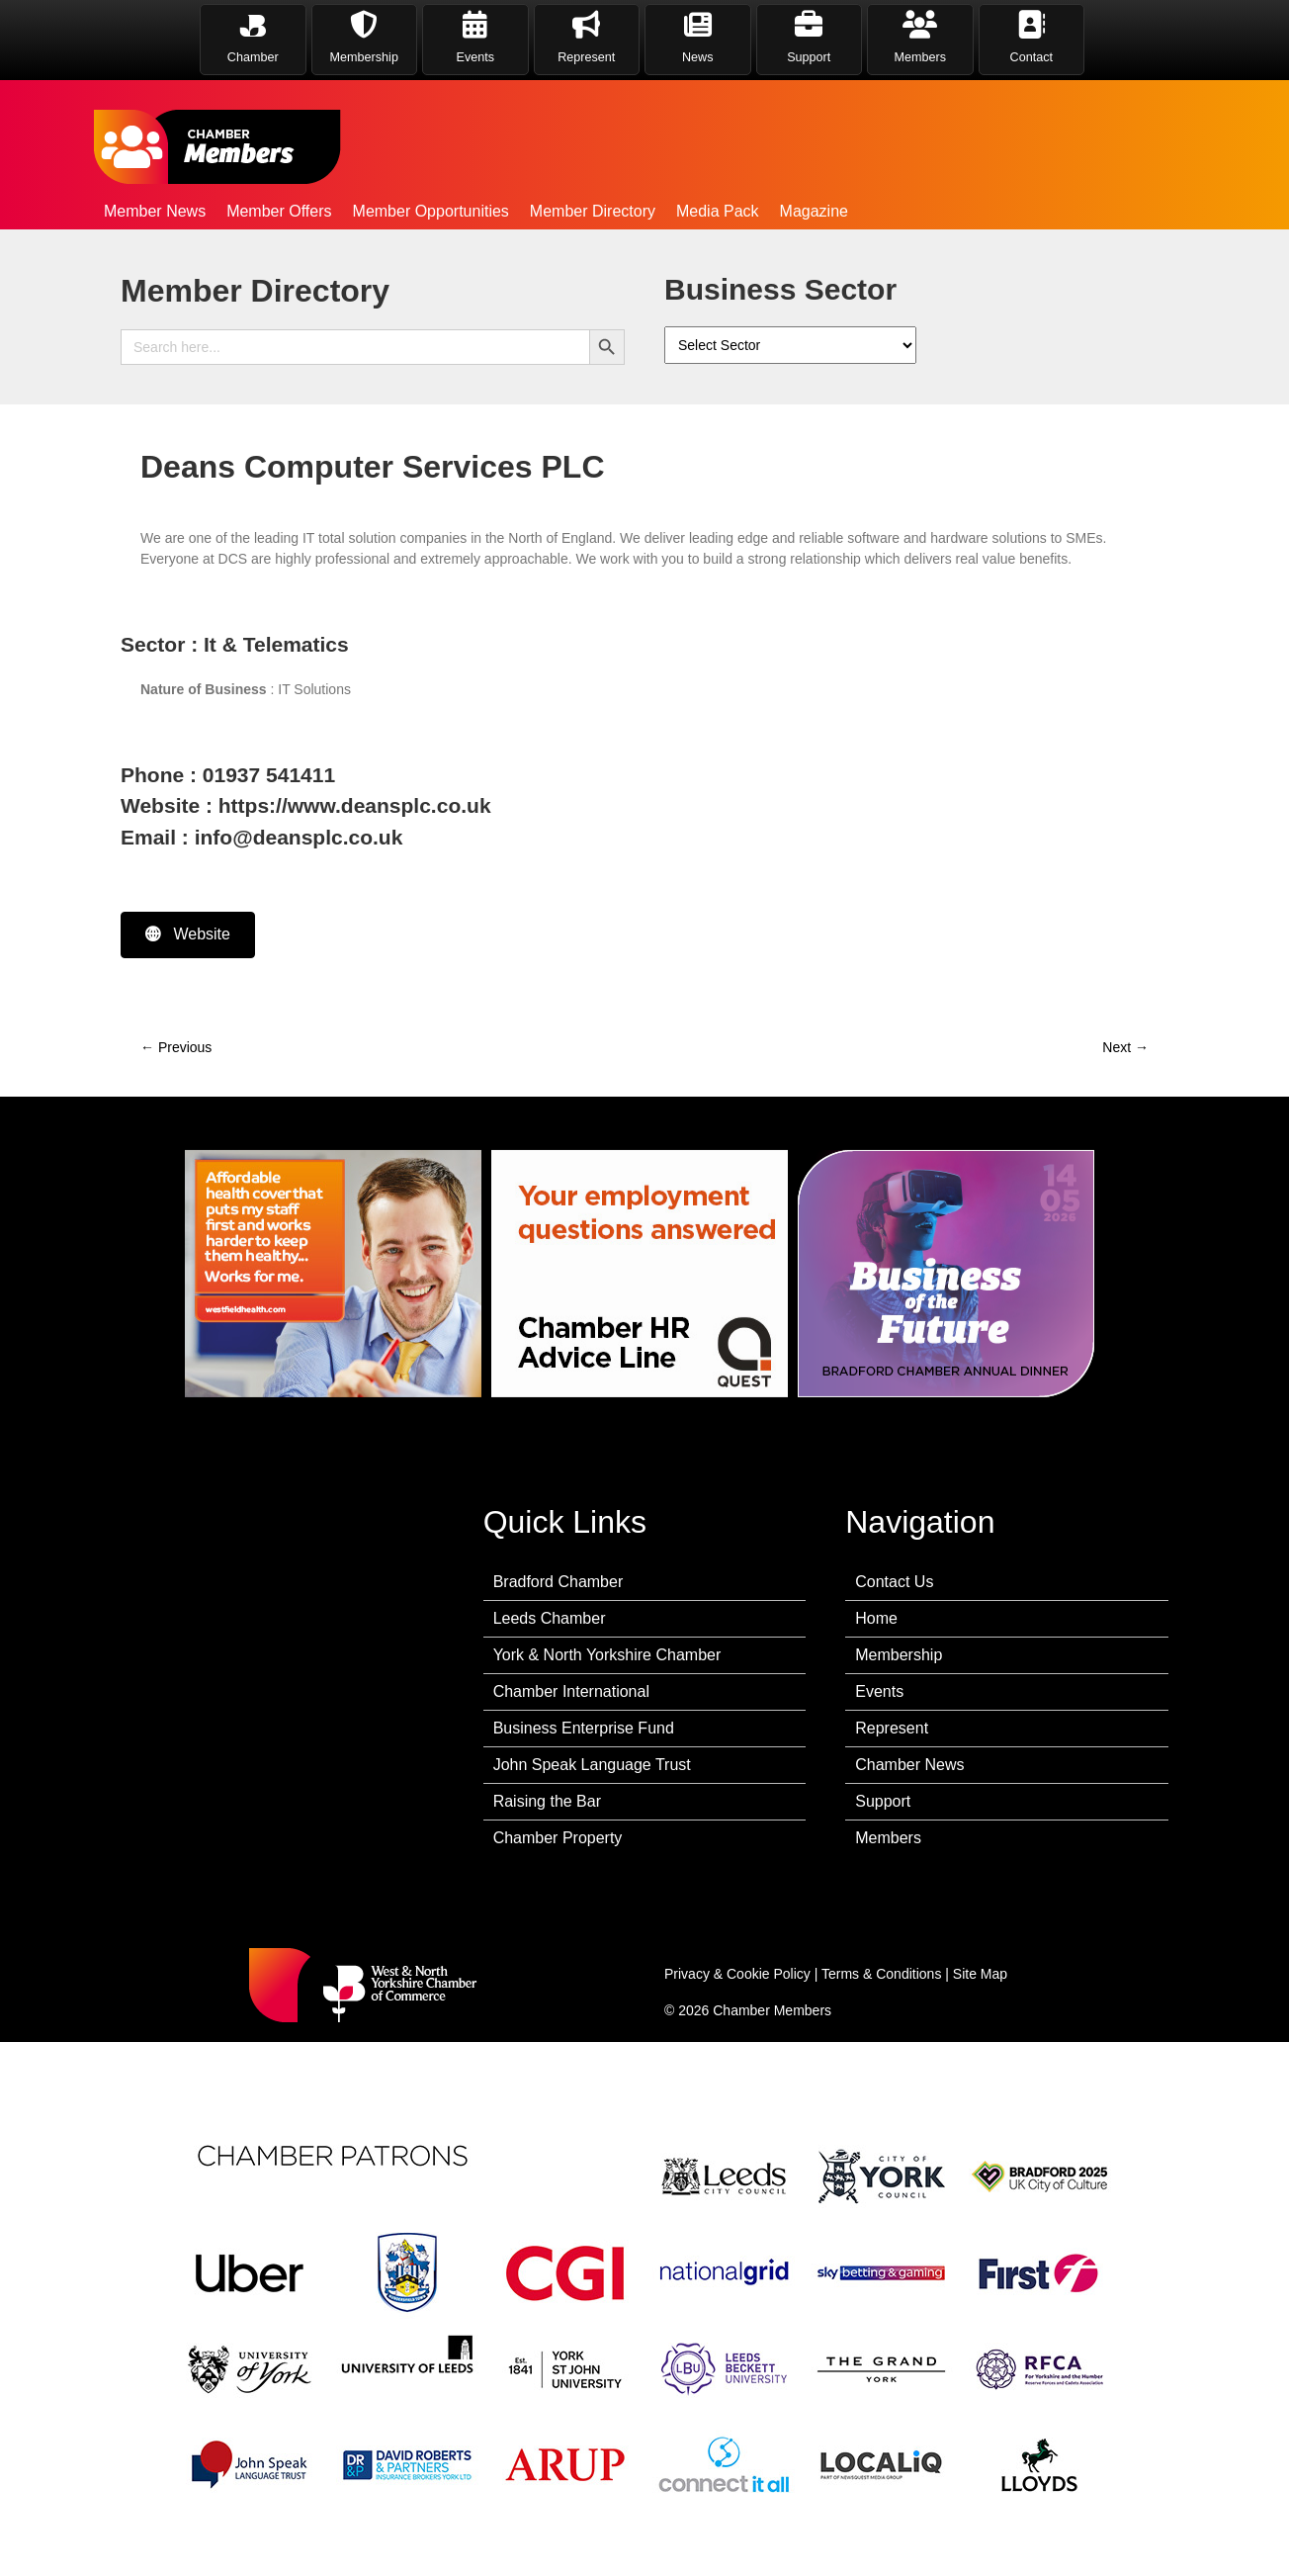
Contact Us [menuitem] (894, 1581)
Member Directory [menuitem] (592, 211)
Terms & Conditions (881, 1974)
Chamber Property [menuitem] (558, 1837)
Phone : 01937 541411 (228, 774)
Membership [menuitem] (898, 1654)
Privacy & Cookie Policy (737, 1974)
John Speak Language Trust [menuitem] (592, 1764)
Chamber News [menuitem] (909, 1764)
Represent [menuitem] (891, 1728)
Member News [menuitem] (155, 211)
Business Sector (780, 289)
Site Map (980, 1974)
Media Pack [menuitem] (717, 211)
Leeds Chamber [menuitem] (549, 1618)
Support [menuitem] (882, 1801)
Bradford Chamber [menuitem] (558, 1581)
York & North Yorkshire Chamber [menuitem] (607, 1654)
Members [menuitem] (888, 1837)
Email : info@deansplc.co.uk (261, 837)
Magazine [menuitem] (814, 211)
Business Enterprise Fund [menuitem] (583, 1728)
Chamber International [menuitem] (571, 1691)
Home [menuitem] (876, 1618)
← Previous (176, 1047)
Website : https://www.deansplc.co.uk (306, 805)
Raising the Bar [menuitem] (547, 1801)
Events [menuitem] (879, 1691)
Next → (1125, 1047)
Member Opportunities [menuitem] (431, 211)
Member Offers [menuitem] (278, 211)
